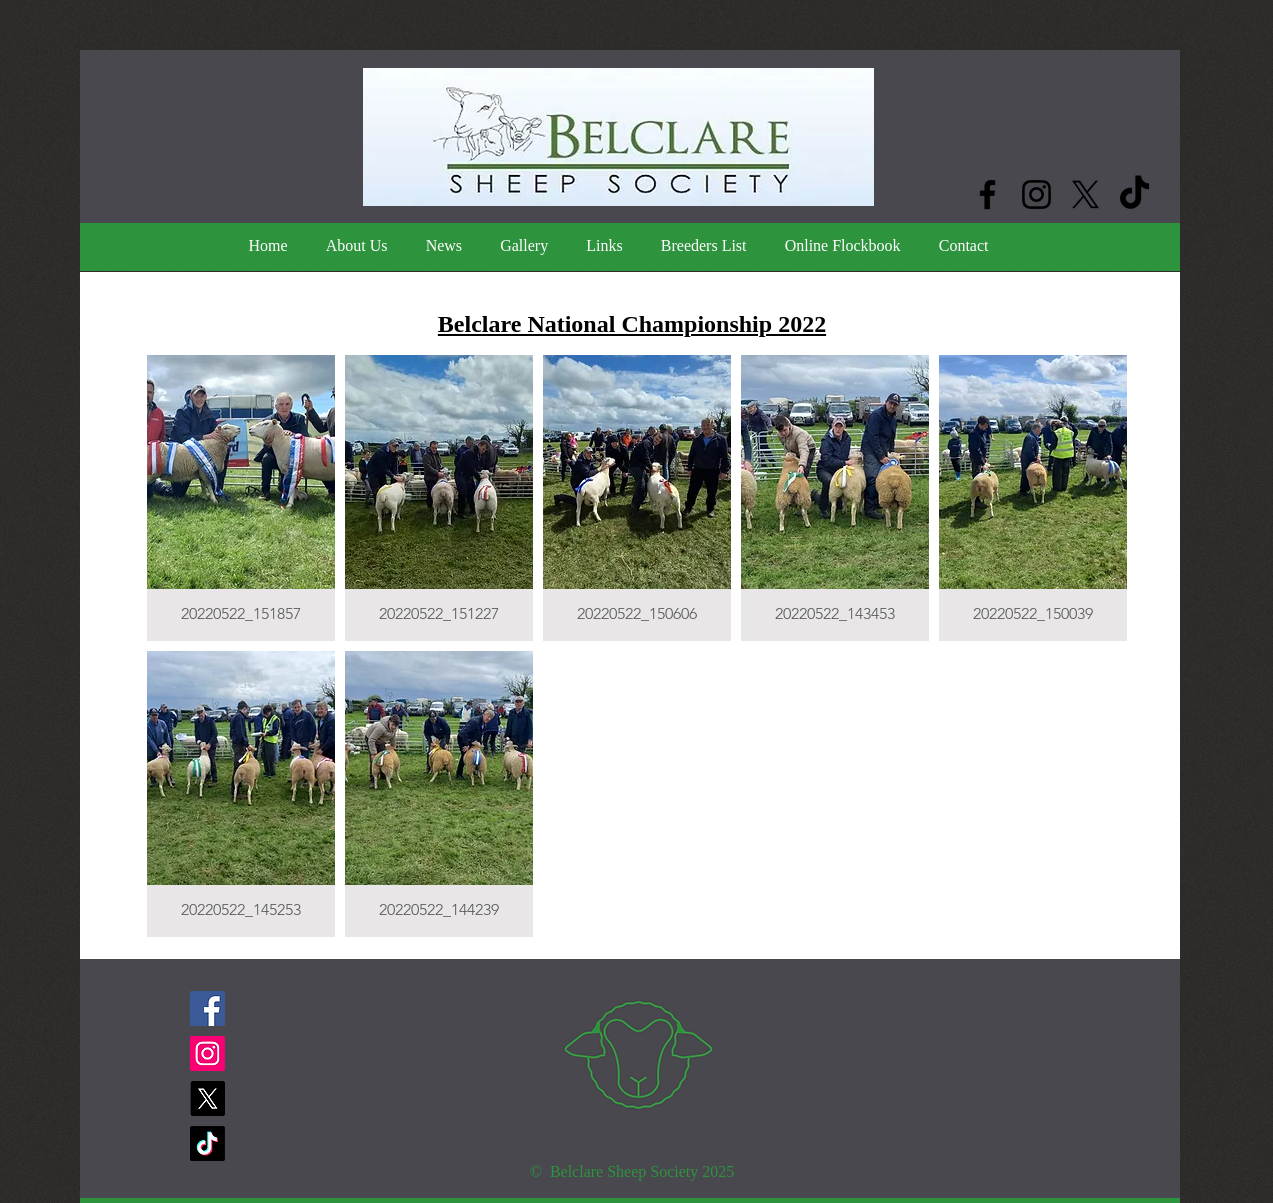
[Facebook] (987, 194)
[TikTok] (1134, 194)
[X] (1085, 194)
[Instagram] (1036, 194)
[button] (241, 498)
